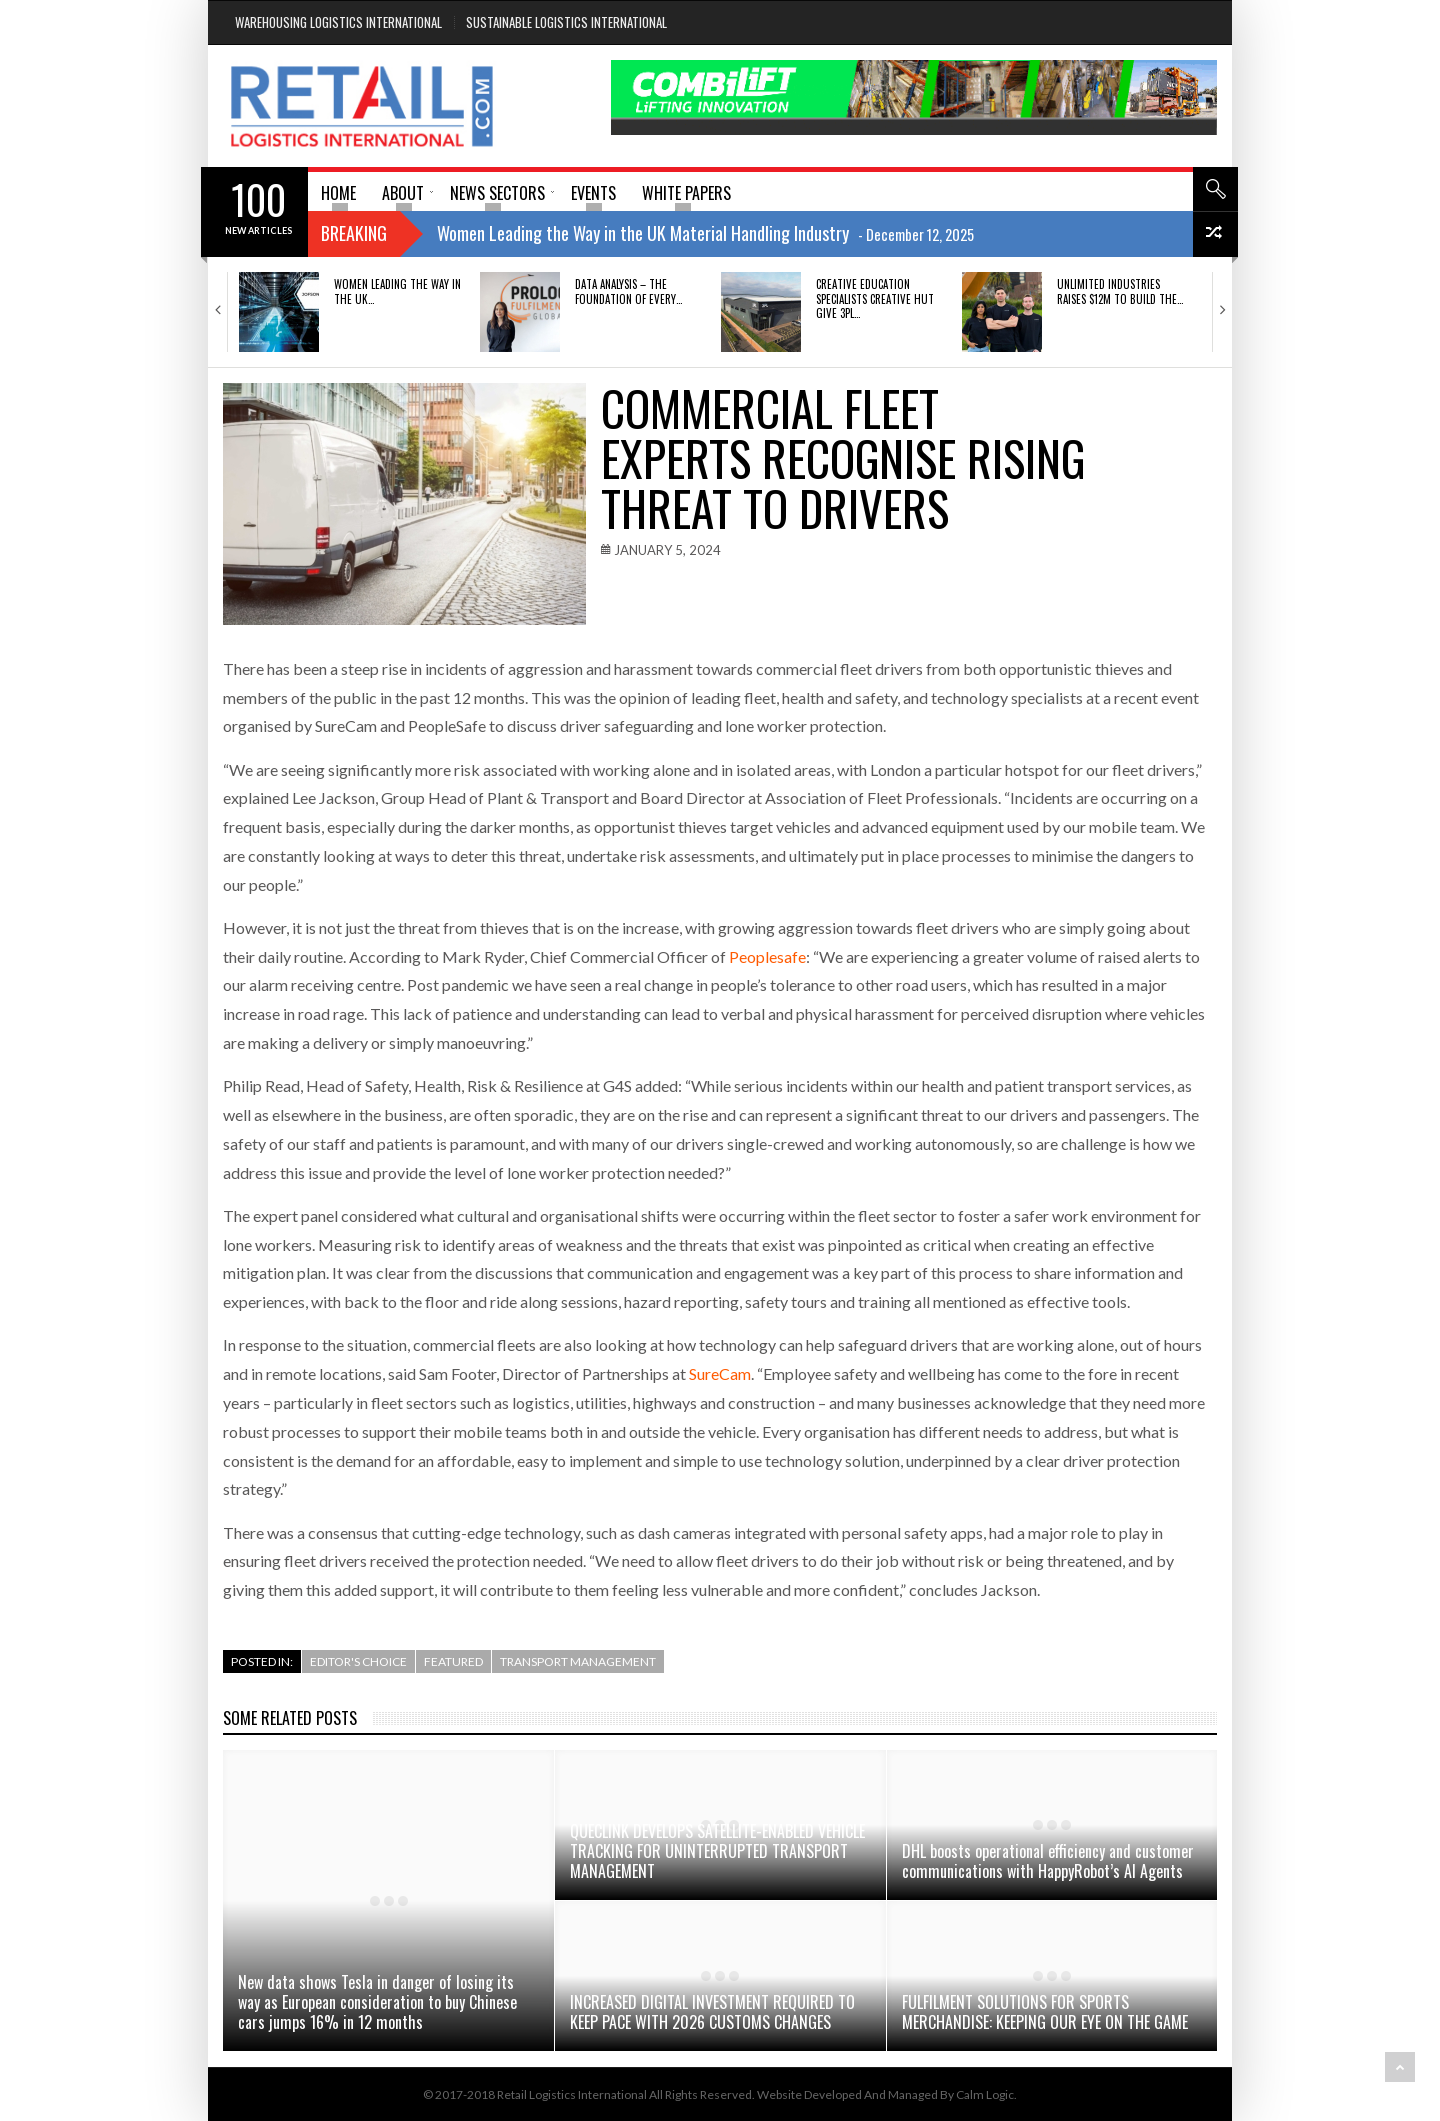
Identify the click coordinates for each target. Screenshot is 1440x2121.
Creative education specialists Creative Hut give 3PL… (875, 298)
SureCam (720, 1373)
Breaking (354, 233)
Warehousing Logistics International (338, 22)
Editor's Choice (358, 1661)
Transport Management (578, 1661)
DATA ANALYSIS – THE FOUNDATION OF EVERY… (628, 291)
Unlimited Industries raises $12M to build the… (1120, 291)
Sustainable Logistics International (566, 22)
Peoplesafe (767, 956)
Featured (453, 1661)
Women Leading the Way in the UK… (397, 291)
